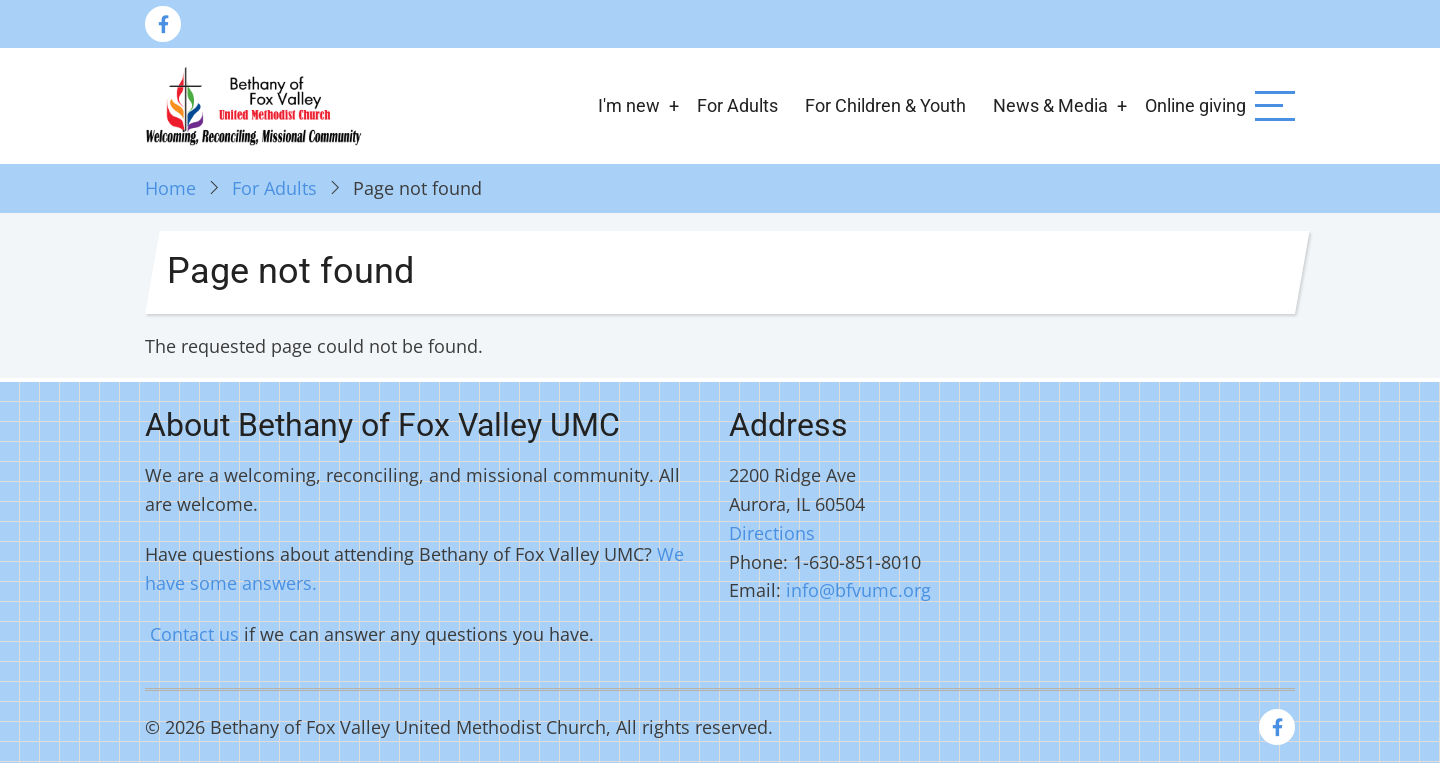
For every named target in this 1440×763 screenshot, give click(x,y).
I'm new (629, 105)
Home (170, 188)
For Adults (737, 105)
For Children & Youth (885, 105)
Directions (772, 533)
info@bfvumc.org (858, 590)
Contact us (194, 634)
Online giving (1195, 105)
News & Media (1050, 105)
